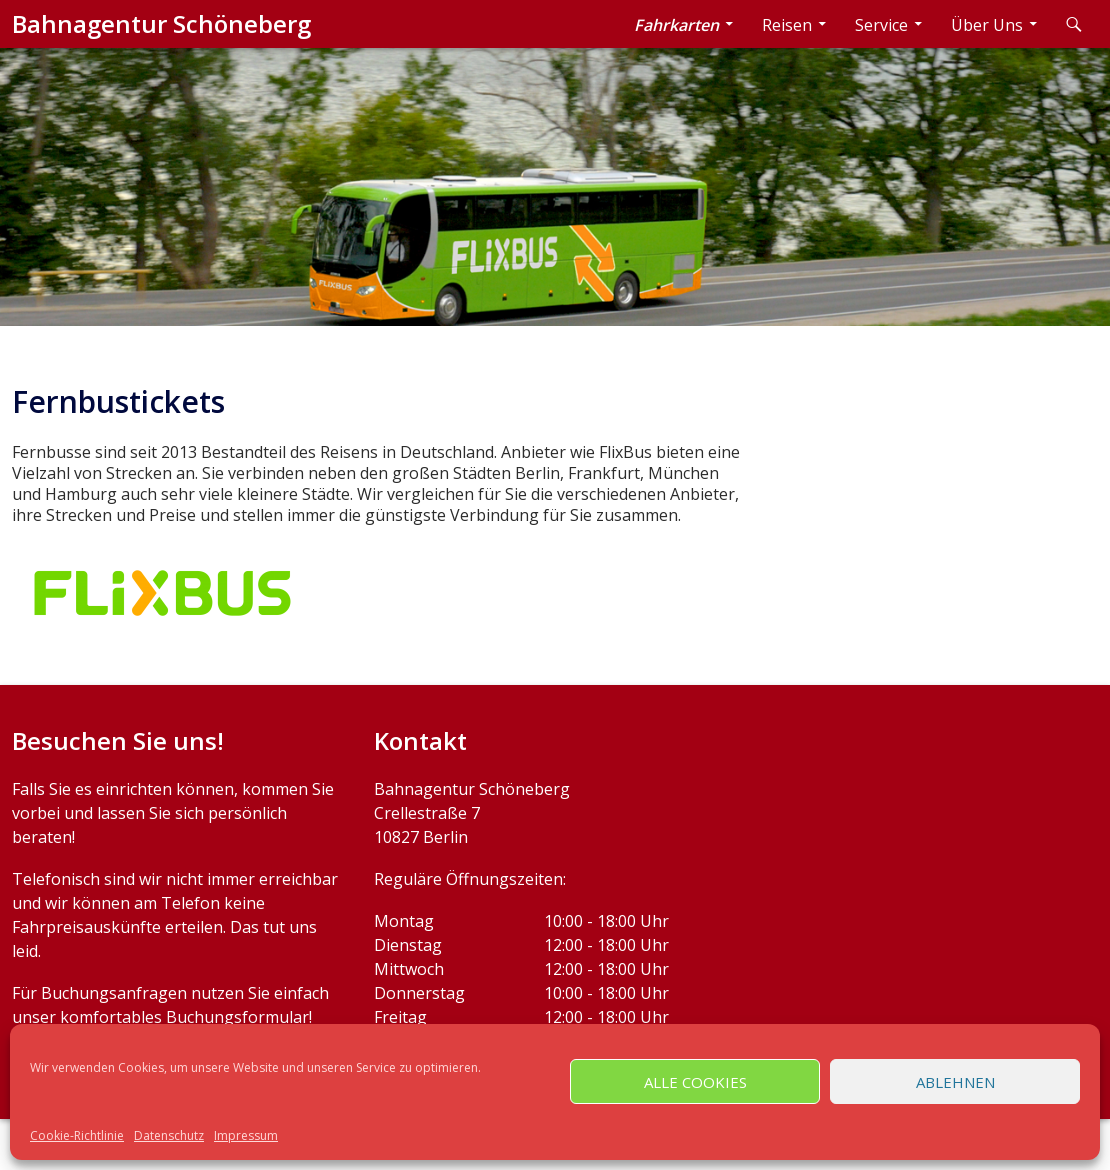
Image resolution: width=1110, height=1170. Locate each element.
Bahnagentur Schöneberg (161, 23)
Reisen (787, 25)
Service (881, 25)
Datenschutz (169, 1135)
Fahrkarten (676, 25)
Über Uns (987, 25)
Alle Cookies (695, 1082)
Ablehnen (955, 1082)
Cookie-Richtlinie (77, 1135)
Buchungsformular (237, 1017)
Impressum (246, 1135)
